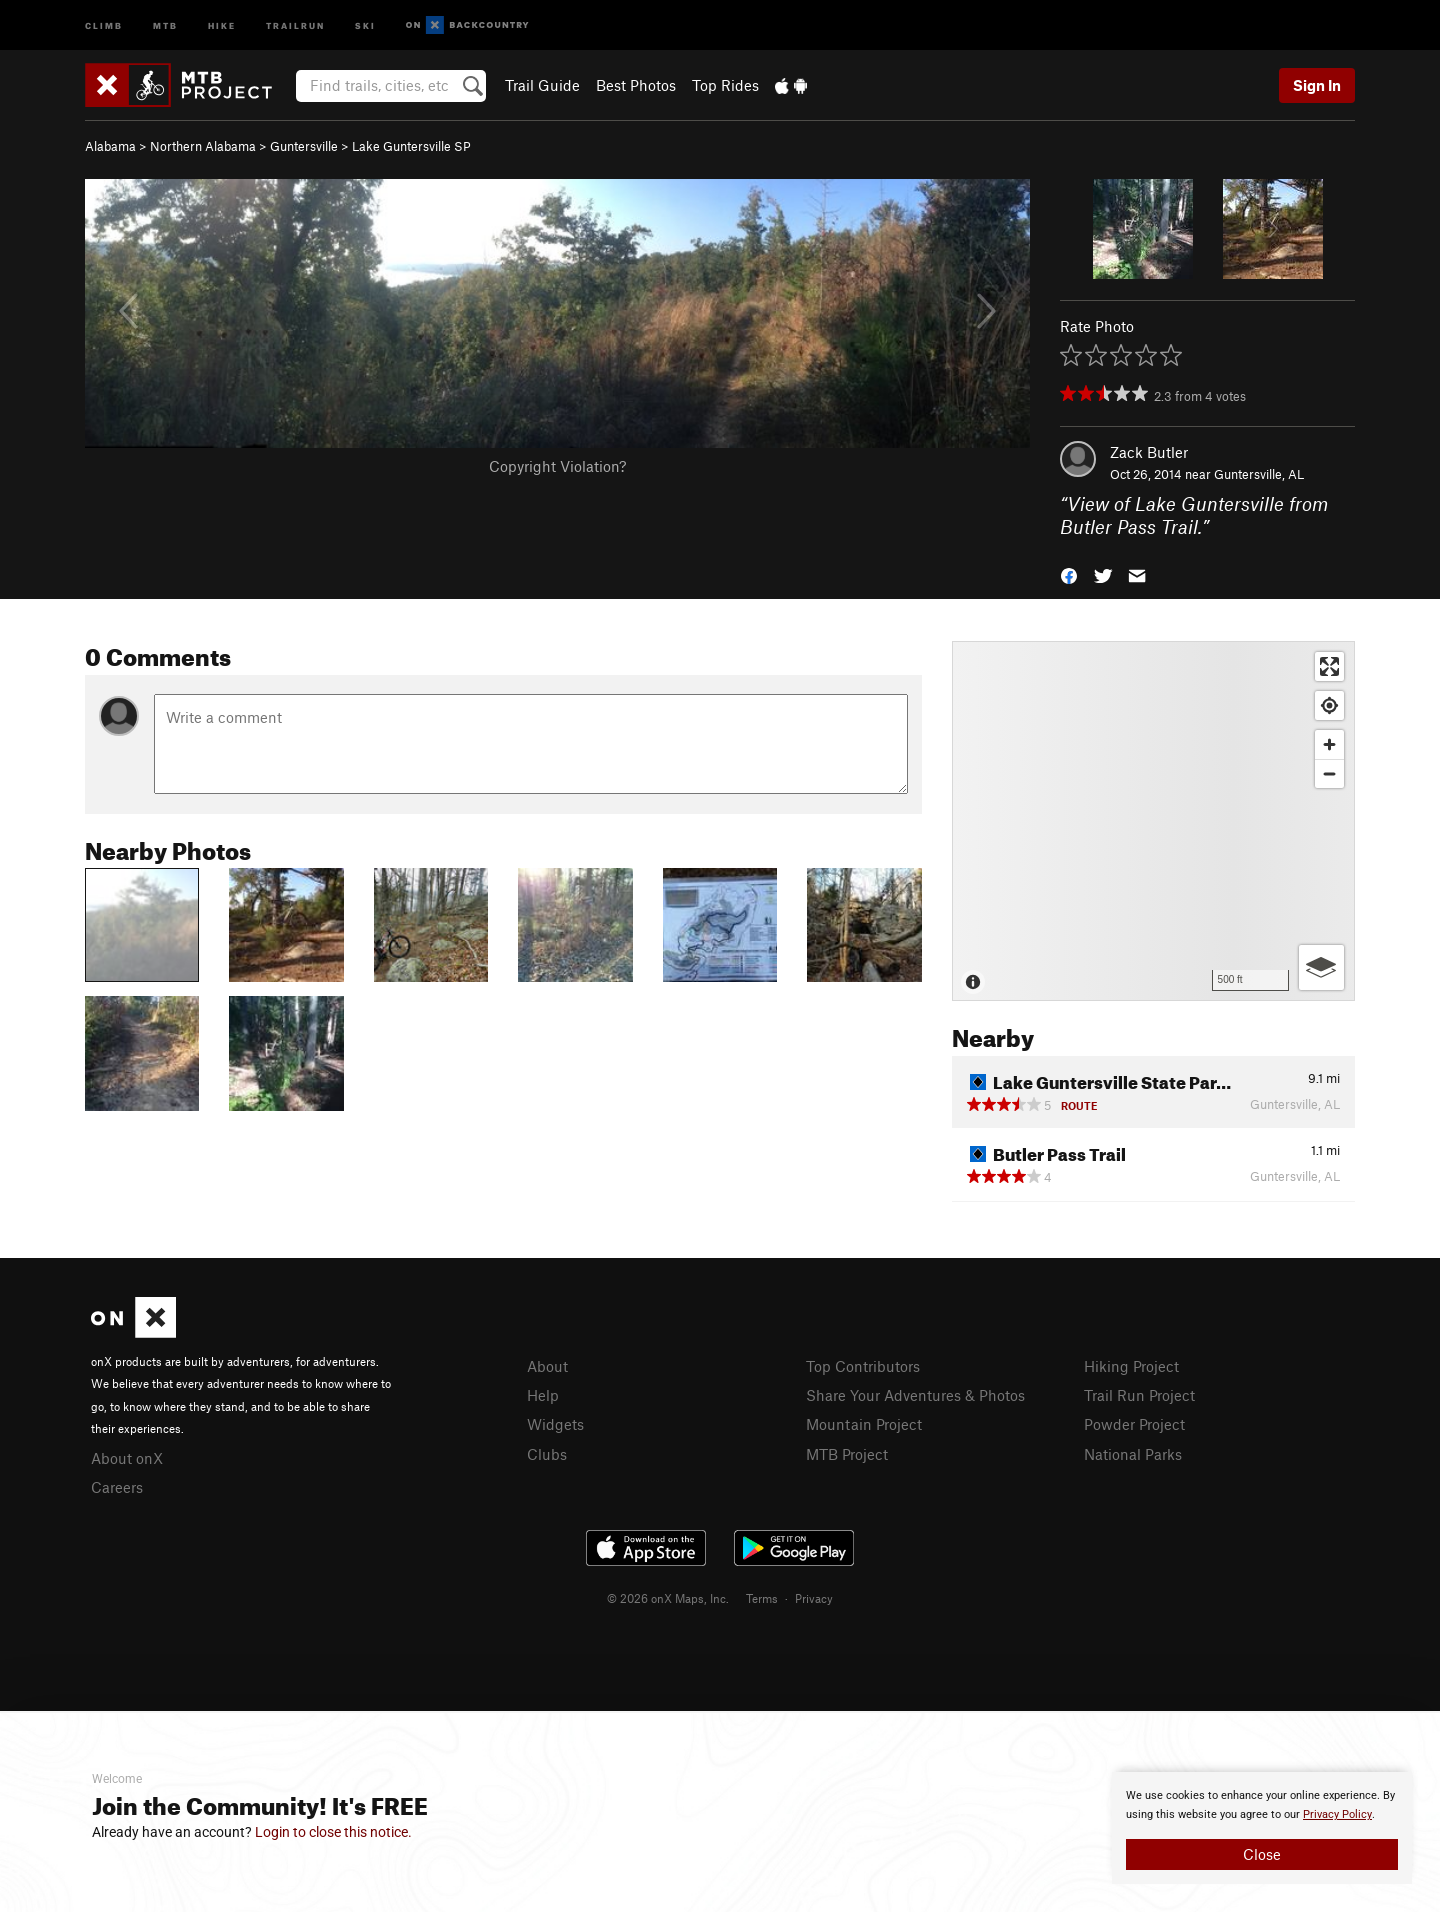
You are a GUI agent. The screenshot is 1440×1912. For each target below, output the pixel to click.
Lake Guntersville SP (411, 146)
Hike (222, 24)
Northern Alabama (203, 146)
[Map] (1153, 821)
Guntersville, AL (1259, 474)
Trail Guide (542, 85)
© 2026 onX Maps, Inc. (668, 1598)
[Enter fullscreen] (1329, 666)
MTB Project (847, 1454)
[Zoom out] (1329, 773)
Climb (104, 24)
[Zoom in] (1329, 744)
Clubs (547, 1454)
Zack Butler (1149, 452)
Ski (365, 24)
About (547, 1366)
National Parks (1133, 1454)
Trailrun (295, 24)
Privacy (814, 1598)
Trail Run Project (1139, 1395)
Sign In (1317, 85)
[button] (1069, 573)
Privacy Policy (1337, 1814)
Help (543, 1395)
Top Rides (725, 85)
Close (1262, 1854)
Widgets (555, 1424)
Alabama (110, 146)
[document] (1262, 1828)
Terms (762, 1598)
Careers (117, 1487)
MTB (165, 24)
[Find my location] (1329, 705)
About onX (127, 1458)
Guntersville (304, 146)
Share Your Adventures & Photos (915, 1395)
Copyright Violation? (557, 466)
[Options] (1321, 967)
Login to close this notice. (333, 1832)
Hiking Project (1131, 1366)
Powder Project (1134, 1424)
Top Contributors (863, 1366)
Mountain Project (864, 1424)
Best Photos (636, 85)
